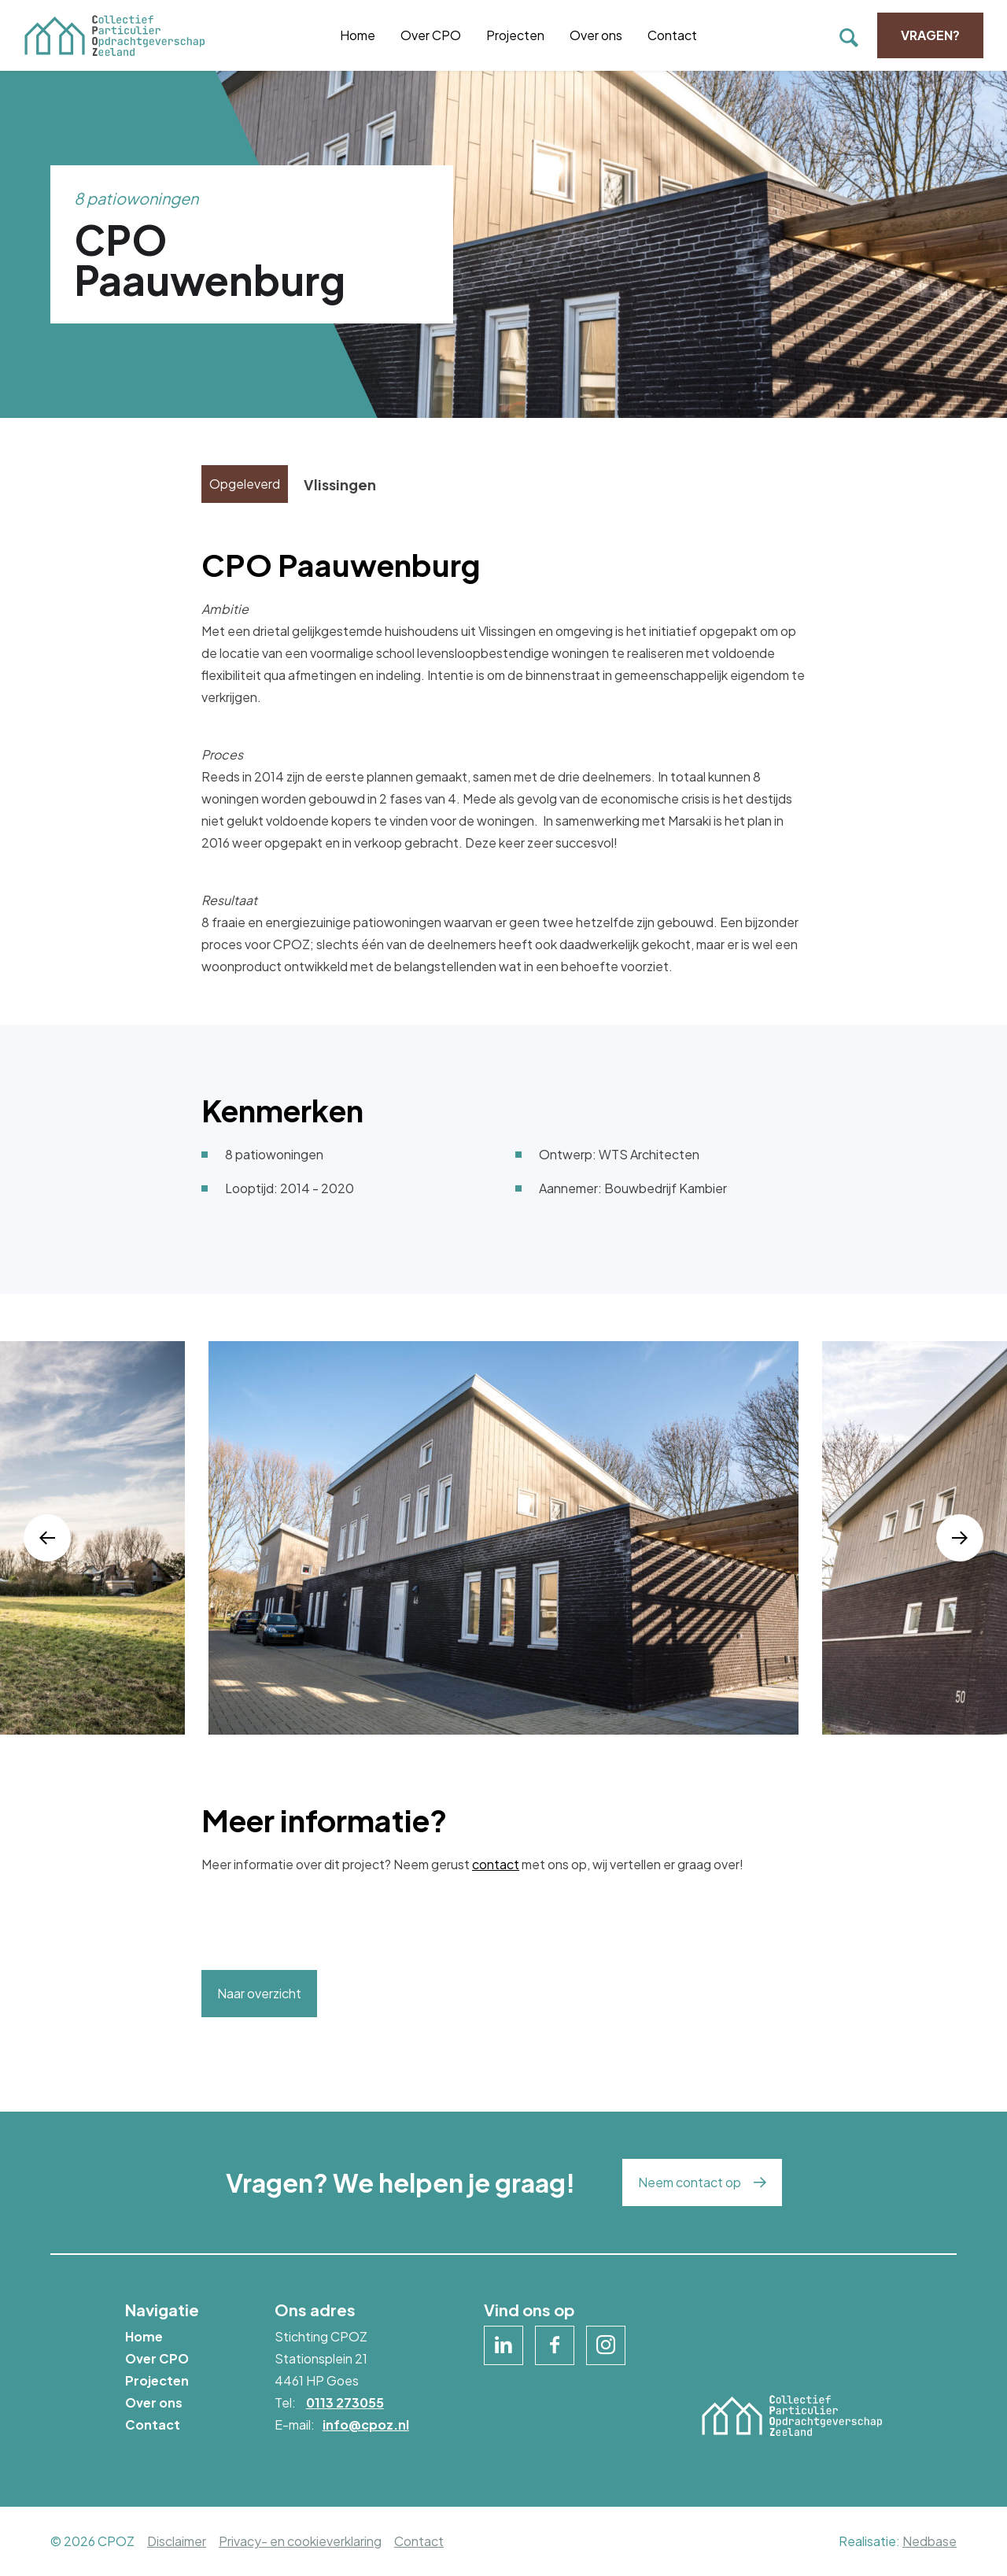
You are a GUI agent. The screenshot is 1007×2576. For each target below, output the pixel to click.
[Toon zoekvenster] (848, 35)
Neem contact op (689, 2182)
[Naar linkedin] (503, 2345)
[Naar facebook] (554, 2345)
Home (357, 35)
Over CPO (430, 35)
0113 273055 (345, 2402)
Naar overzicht (259, 1993)
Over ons (596, 35)
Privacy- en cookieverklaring (300, 2541)
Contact (672, 35)
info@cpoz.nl (366, 2424)
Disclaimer (176, 2541)
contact (495, 1864)
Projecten (515, 35)
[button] (47, 1537)
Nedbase (929, 2541)
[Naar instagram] (605, 2345)
